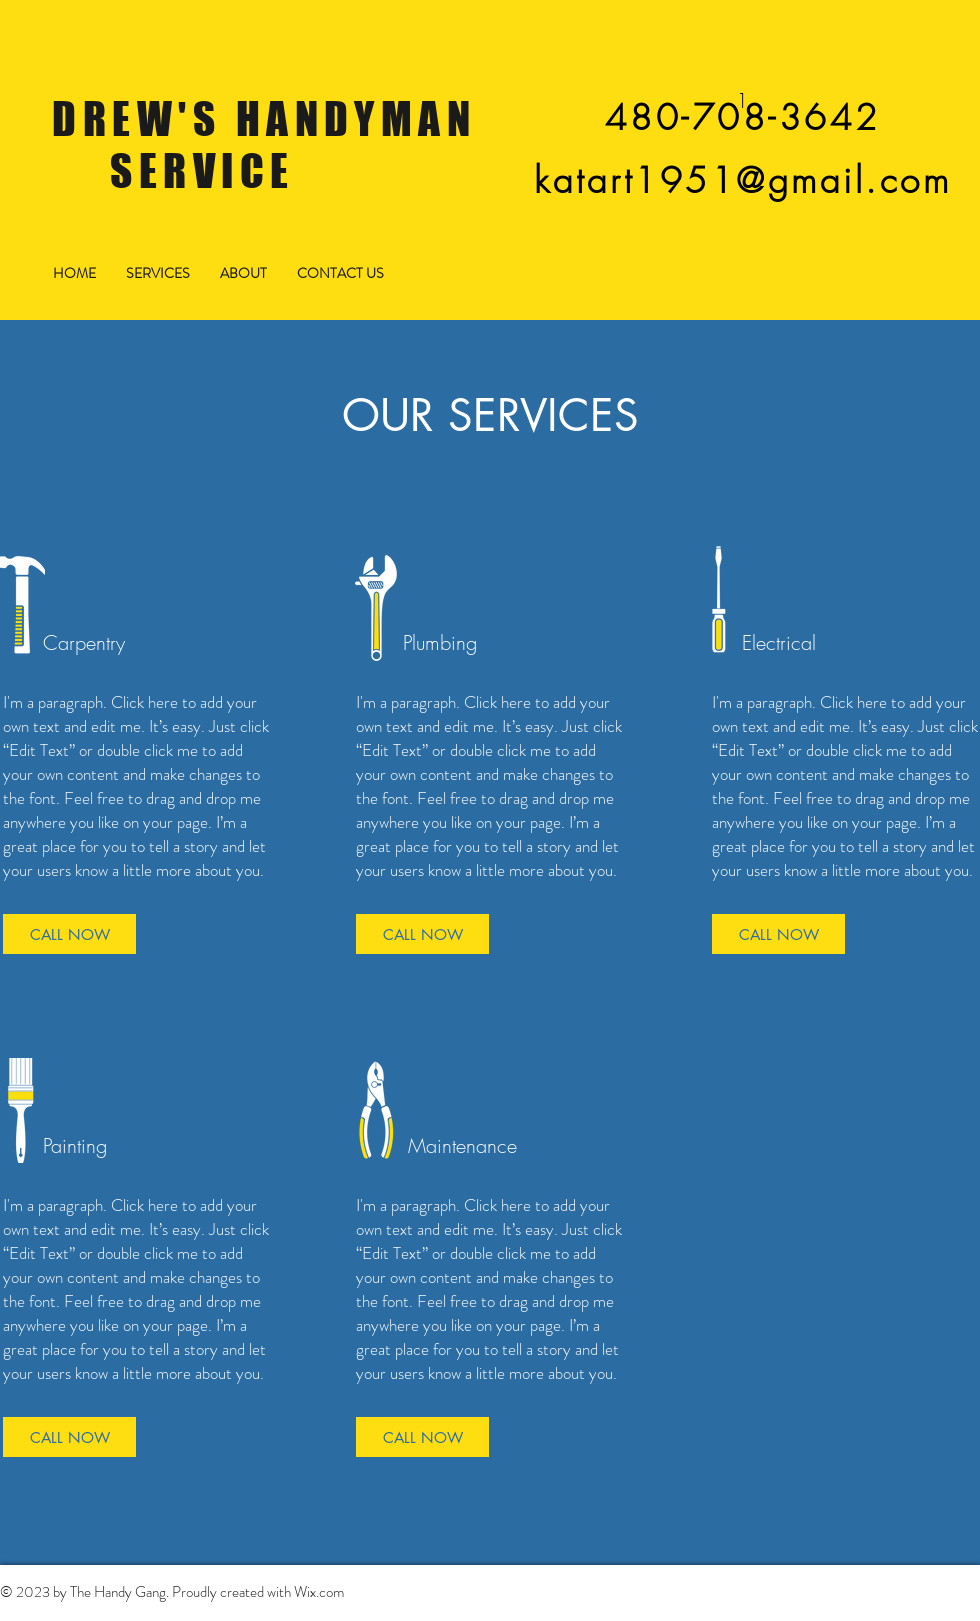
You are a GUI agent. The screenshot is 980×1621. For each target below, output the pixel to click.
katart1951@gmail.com (742, 180)
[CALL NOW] (69, 934)
